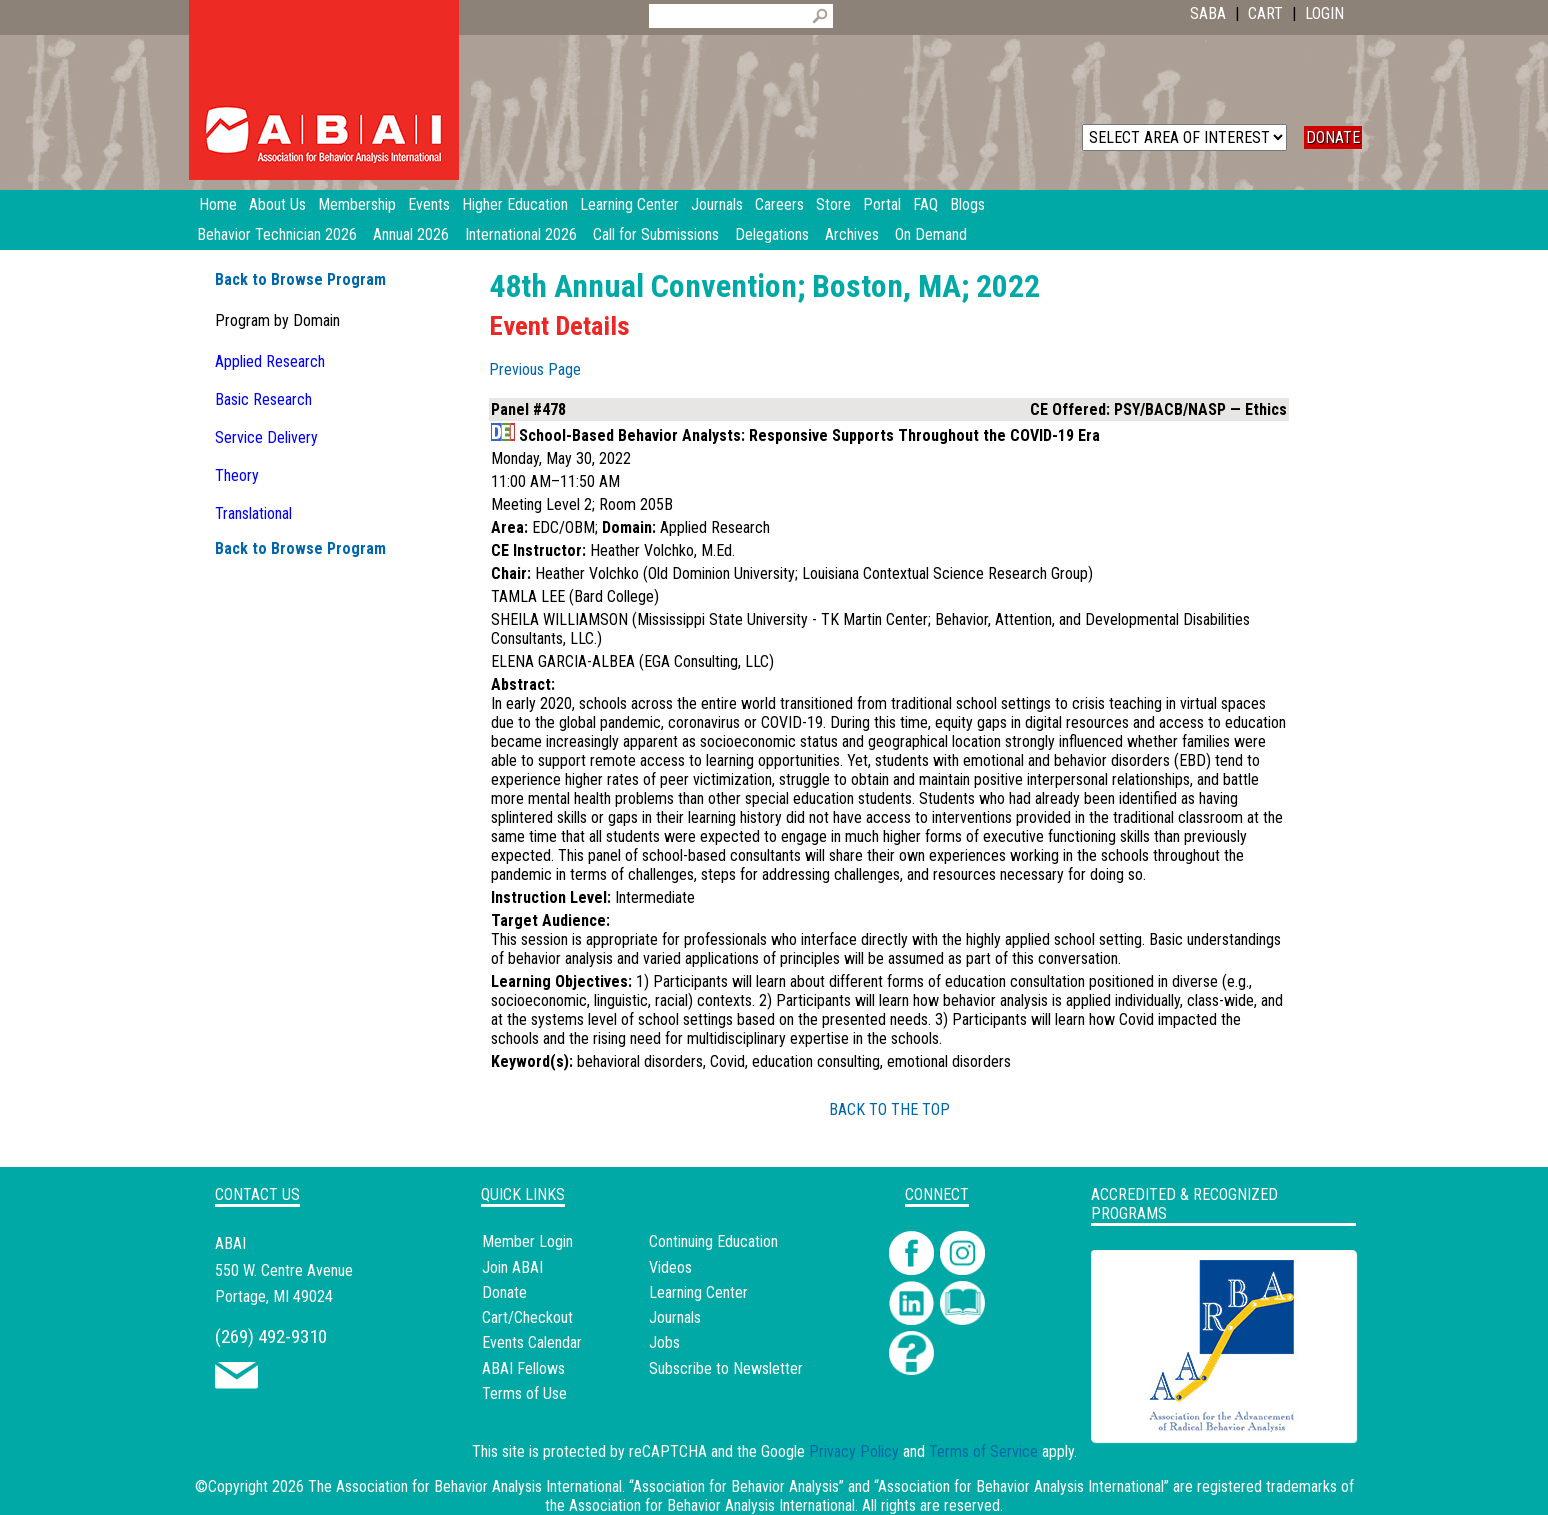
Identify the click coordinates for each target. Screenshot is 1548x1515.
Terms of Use (524, 1393)
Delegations (772, 234)
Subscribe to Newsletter (726, 1368)
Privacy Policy (854, 1451)
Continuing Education (713, 1241)
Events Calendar (532, 1342)
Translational (253, 513)
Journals (675, 1317)
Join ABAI (512, 1267)
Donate (504, 1292)
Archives (852, 234)
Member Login (527, 1241)
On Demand (931, 234)
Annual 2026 (411, 234)
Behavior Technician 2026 (277, 234)
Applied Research (270, 361)
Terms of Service (983, 1451)
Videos (670, 1267)
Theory (237, 475)
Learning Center (698, 1292)
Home (218, 204)
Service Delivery (266, 437)
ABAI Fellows (523, 1368)
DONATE (1333, 137)
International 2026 (521, 234)
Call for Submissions (656, 234)
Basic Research (263, 399)
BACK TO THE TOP (889, 1109)
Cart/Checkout (527, 1317)
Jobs (664, 1342)
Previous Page (535, 369)
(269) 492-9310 (271, 1336)
